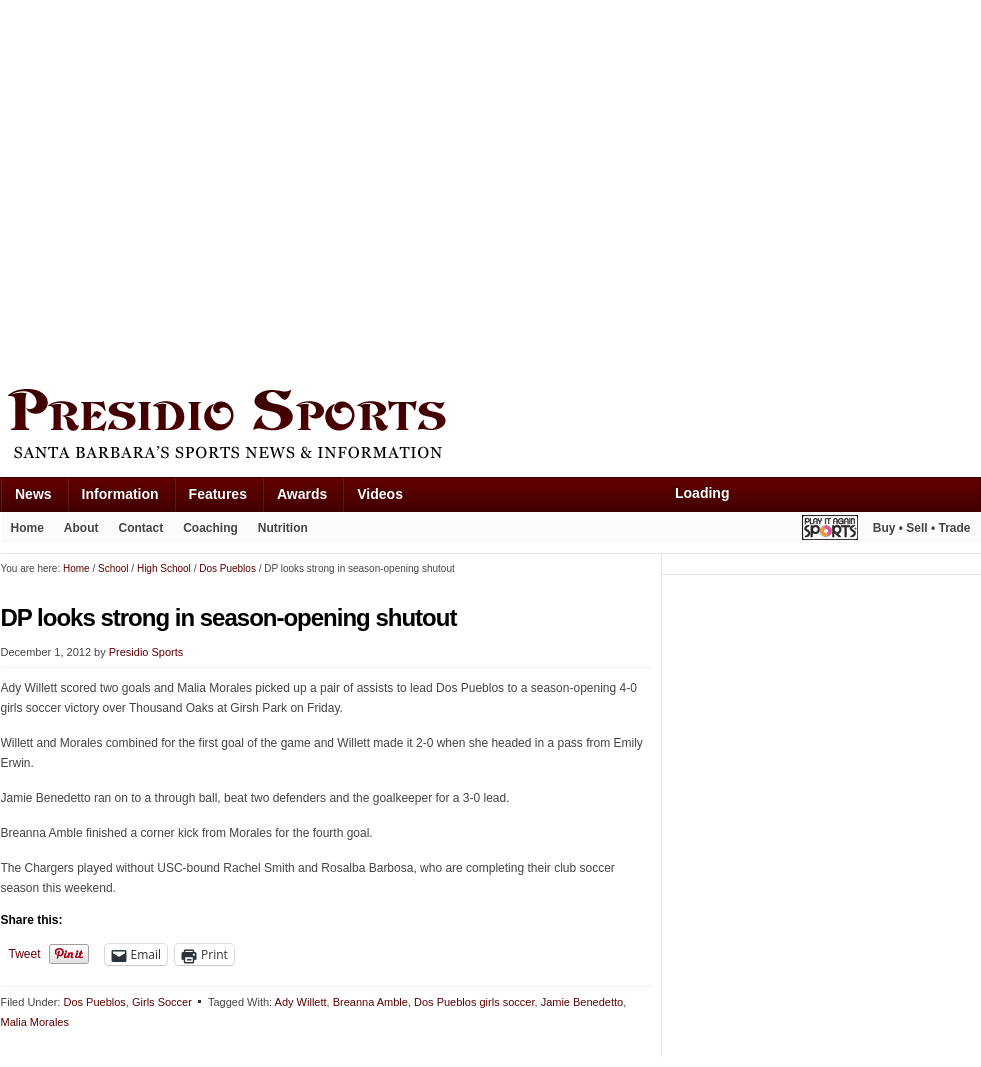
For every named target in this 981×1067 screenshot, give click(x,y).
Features (218, 494)
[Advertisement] (188, 189)
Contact (141, 528)
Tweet (25, 954)
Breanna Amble (370, 1002)
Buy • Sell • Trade (922, 528)
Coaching (210, 528)
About (81, 528)
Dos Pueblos (94, 1002)
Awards (302, 494)
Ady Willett (301, 1002)
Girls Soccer (162, 1002)
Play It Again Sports (830, 530)
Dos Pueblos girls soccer (474, 1002)
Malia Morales (35, 1022)
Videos (380, 494)
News (33, 494)
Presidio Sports (491, 427)
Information (120, 494)
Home (27, 528)
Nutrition (283, 528)
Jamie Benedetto (582, 1002)
